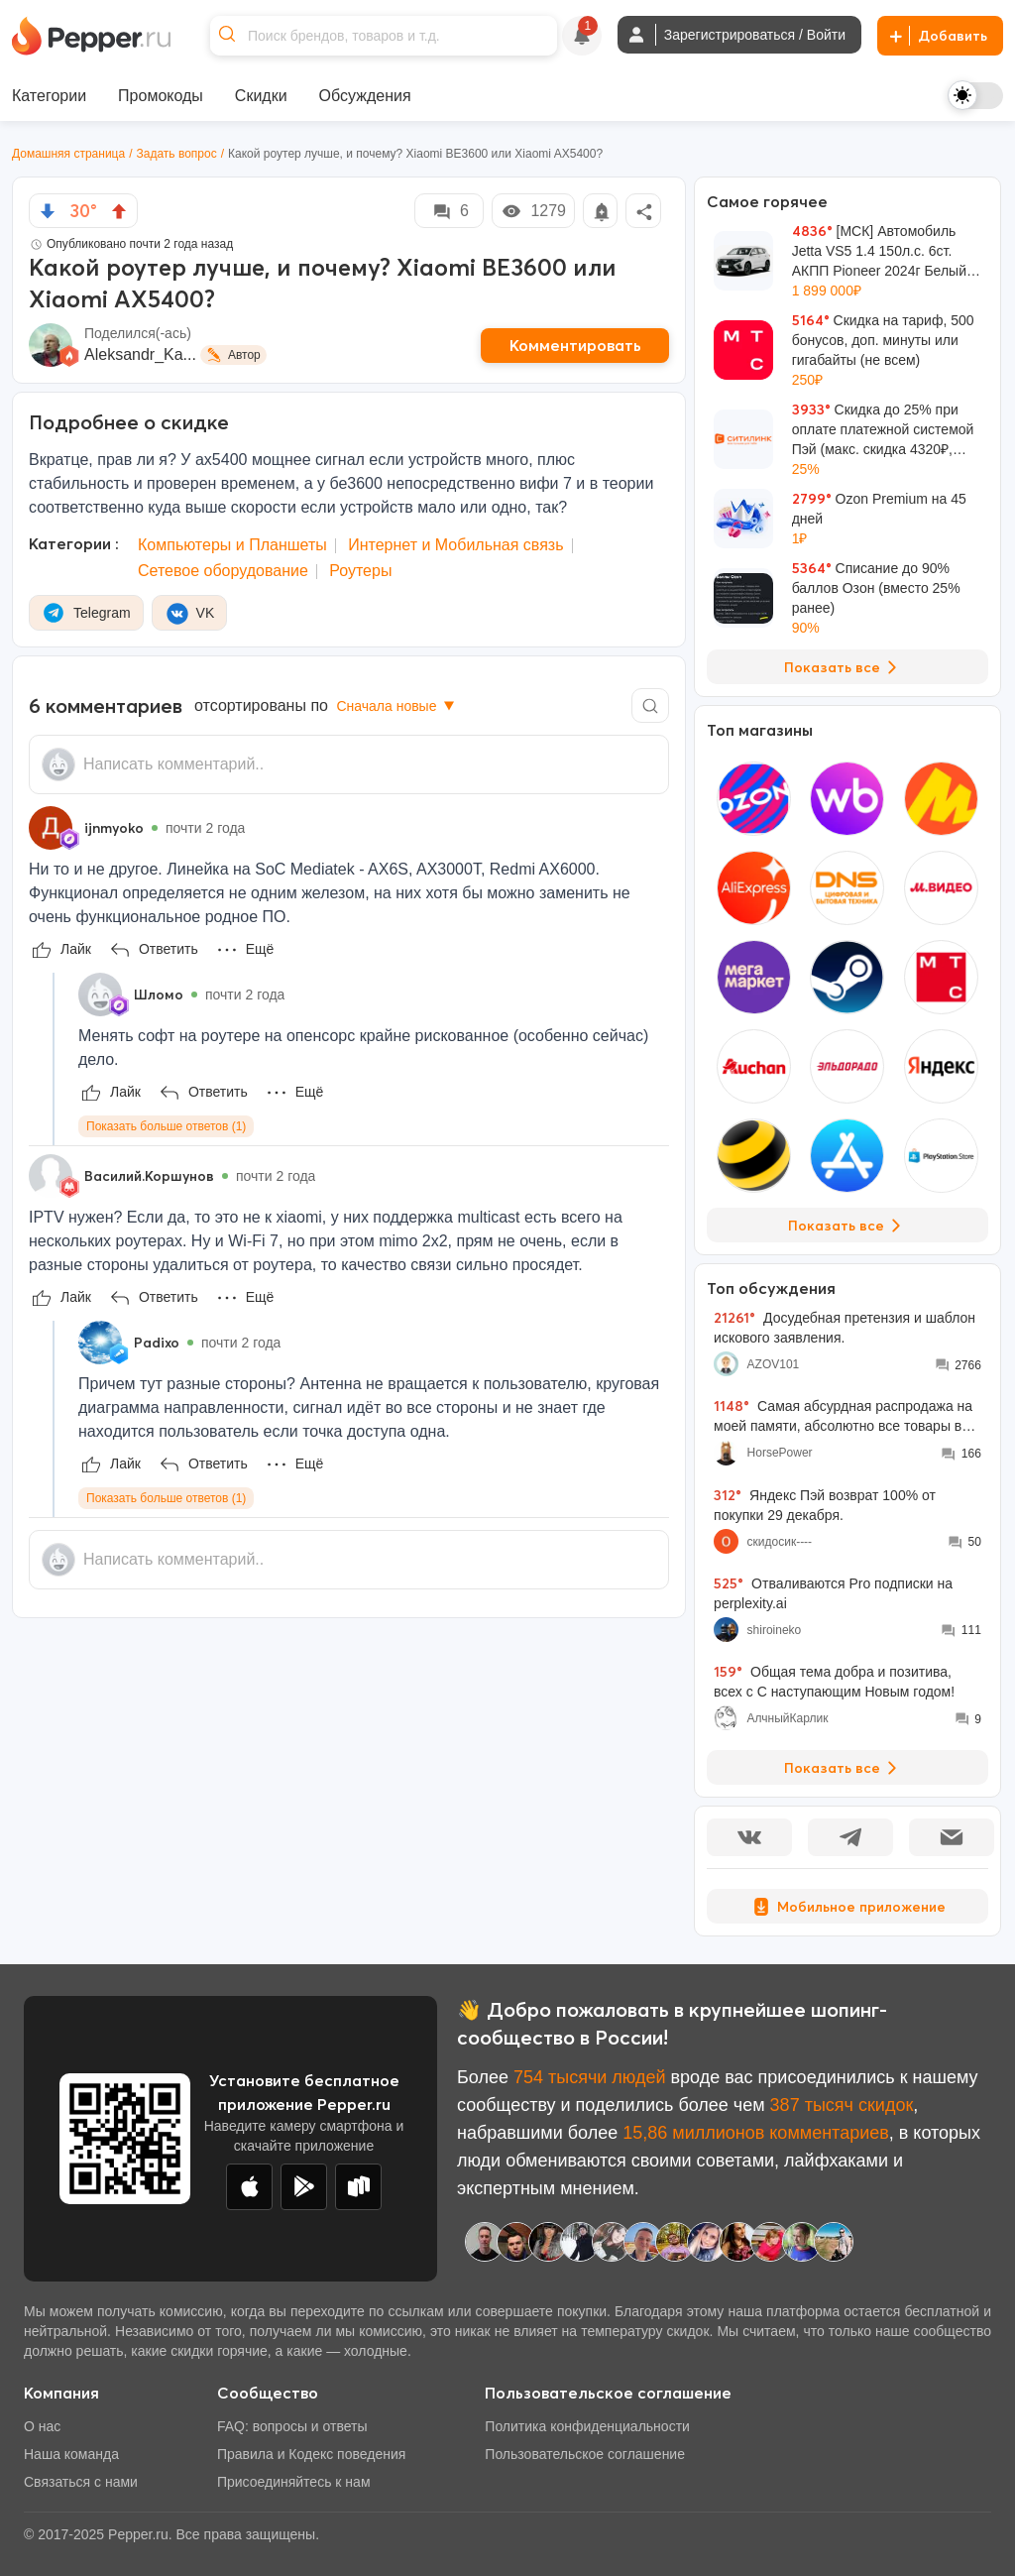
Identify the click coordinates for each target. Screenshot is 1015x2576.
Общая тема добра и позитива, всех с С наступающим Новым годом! (834, 1681)
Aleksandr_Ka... (140, 354)
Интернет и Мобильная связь (455, 544)
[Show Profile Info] (50, 828)
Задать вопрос (177, 154)
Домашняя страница (68, 154)
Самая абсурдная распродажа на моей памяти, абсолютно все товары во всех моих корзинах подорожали (843, 1416)
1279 (533, 211)
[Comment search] (650, 705)
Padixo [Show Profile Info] (156, 1342)
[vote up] (119, 211)
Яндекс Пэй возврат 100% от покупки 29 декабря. (825, 1504)
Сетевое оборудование (223, 570)
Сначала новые (397, 706)
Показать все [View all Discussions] (844, 1768)
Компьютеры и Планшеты (232, 544)
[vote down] (47, 211)
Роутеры (360, 570)
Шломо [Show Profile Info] (158, 994)
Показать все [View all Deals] (844, 667)
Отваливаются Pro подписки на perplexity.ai (833, 1593)
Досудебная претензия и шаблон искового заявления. (844, 1327)
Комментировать (575, 345)
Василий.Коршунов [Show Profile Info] (149, 1176)
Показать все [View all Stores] (848, 1225)
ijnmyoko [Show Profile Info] (114, 828)
